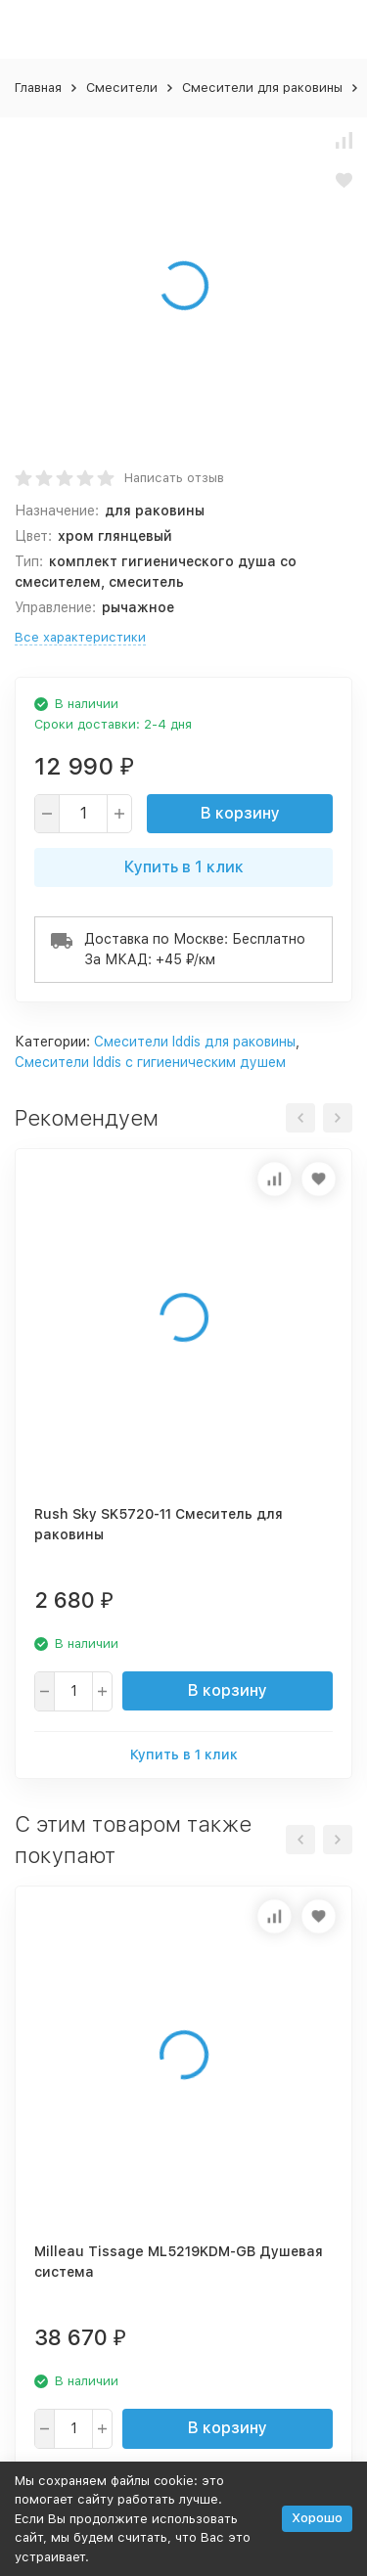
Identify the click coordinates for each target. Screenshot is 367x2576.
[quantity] (83, 813)
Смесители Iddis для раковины (195, 1041)
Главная (38, 87)
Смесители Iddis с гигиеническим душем (150, 1062)
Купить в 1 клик (184, 867)
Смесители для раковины (262, 87)
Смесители (122, 87)
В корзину (240, 813)
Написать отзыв (174, 477)
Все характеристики (80, 637)
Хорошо (317, 2517)
